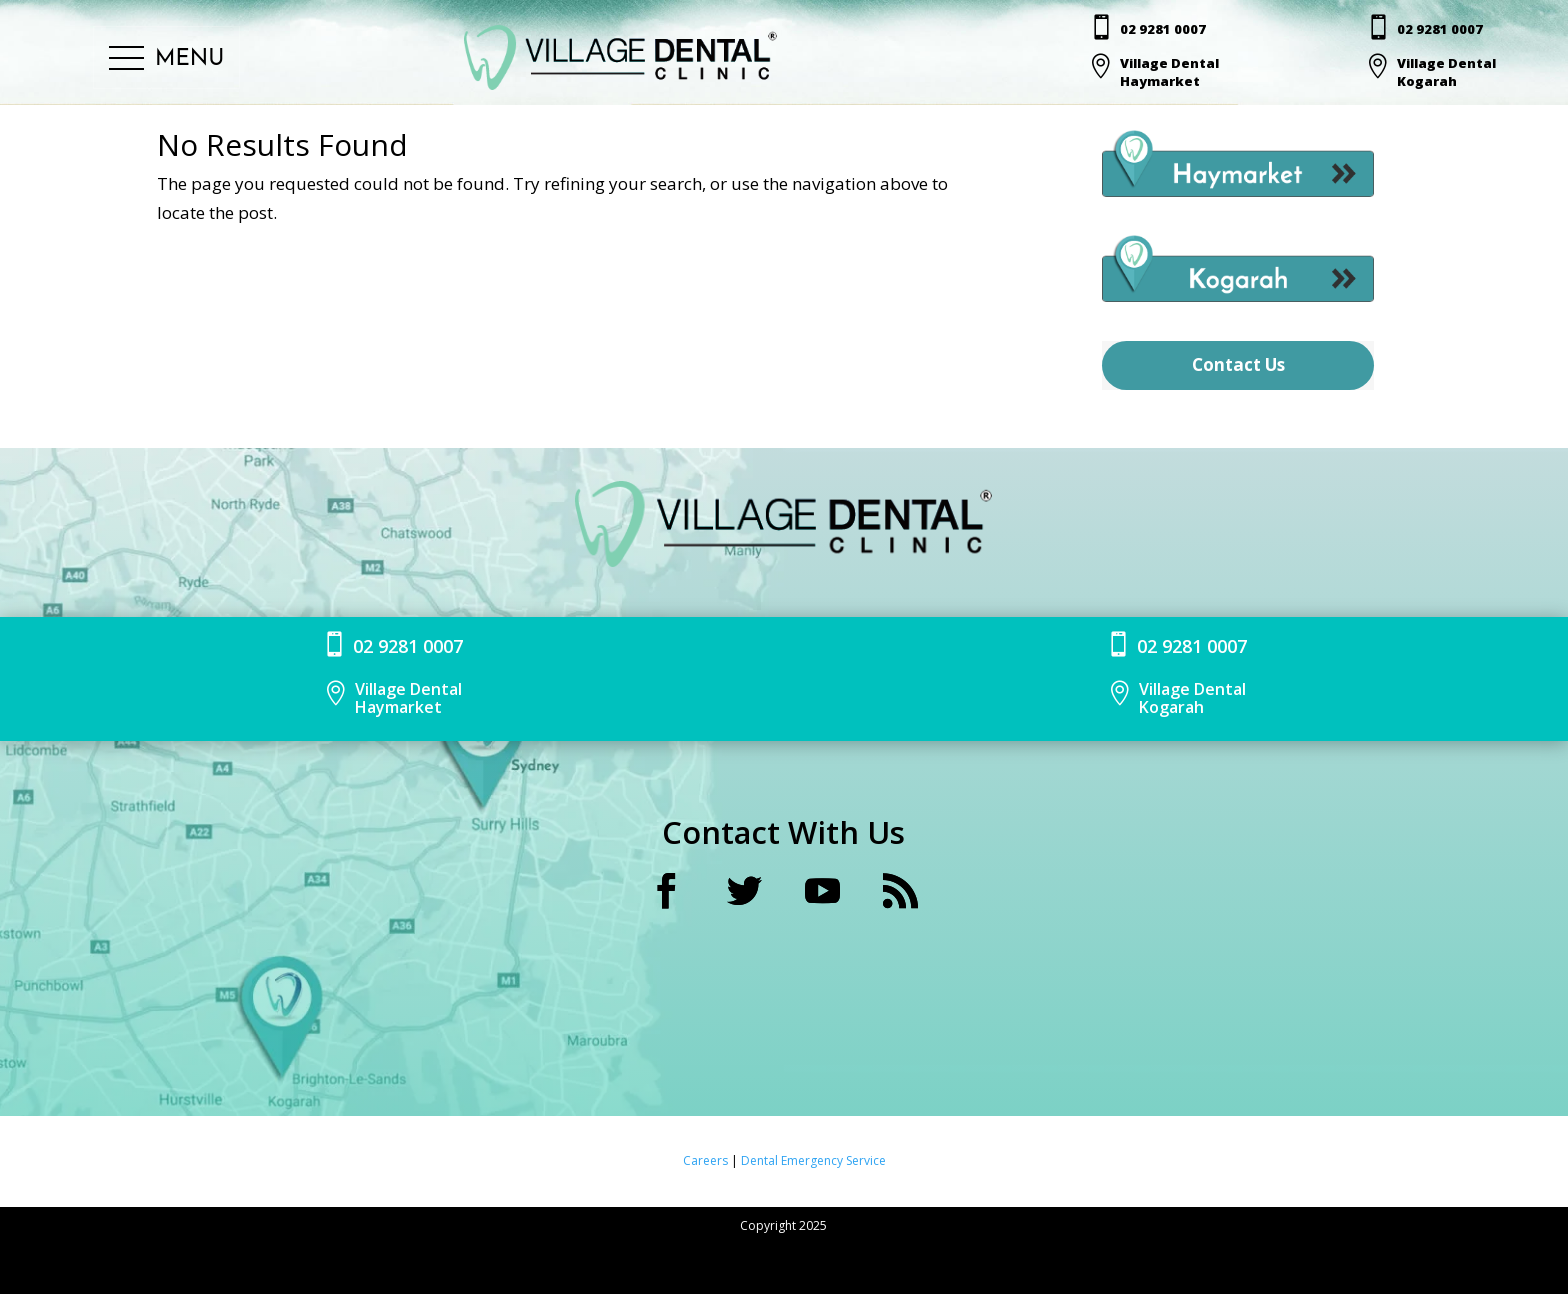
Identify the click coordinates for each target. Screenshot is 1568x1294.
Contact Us (1238, 364)
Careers (707, 1160)
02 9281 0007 (1164, 29)
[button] (166, 60)
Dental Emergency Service (813, 1160)
